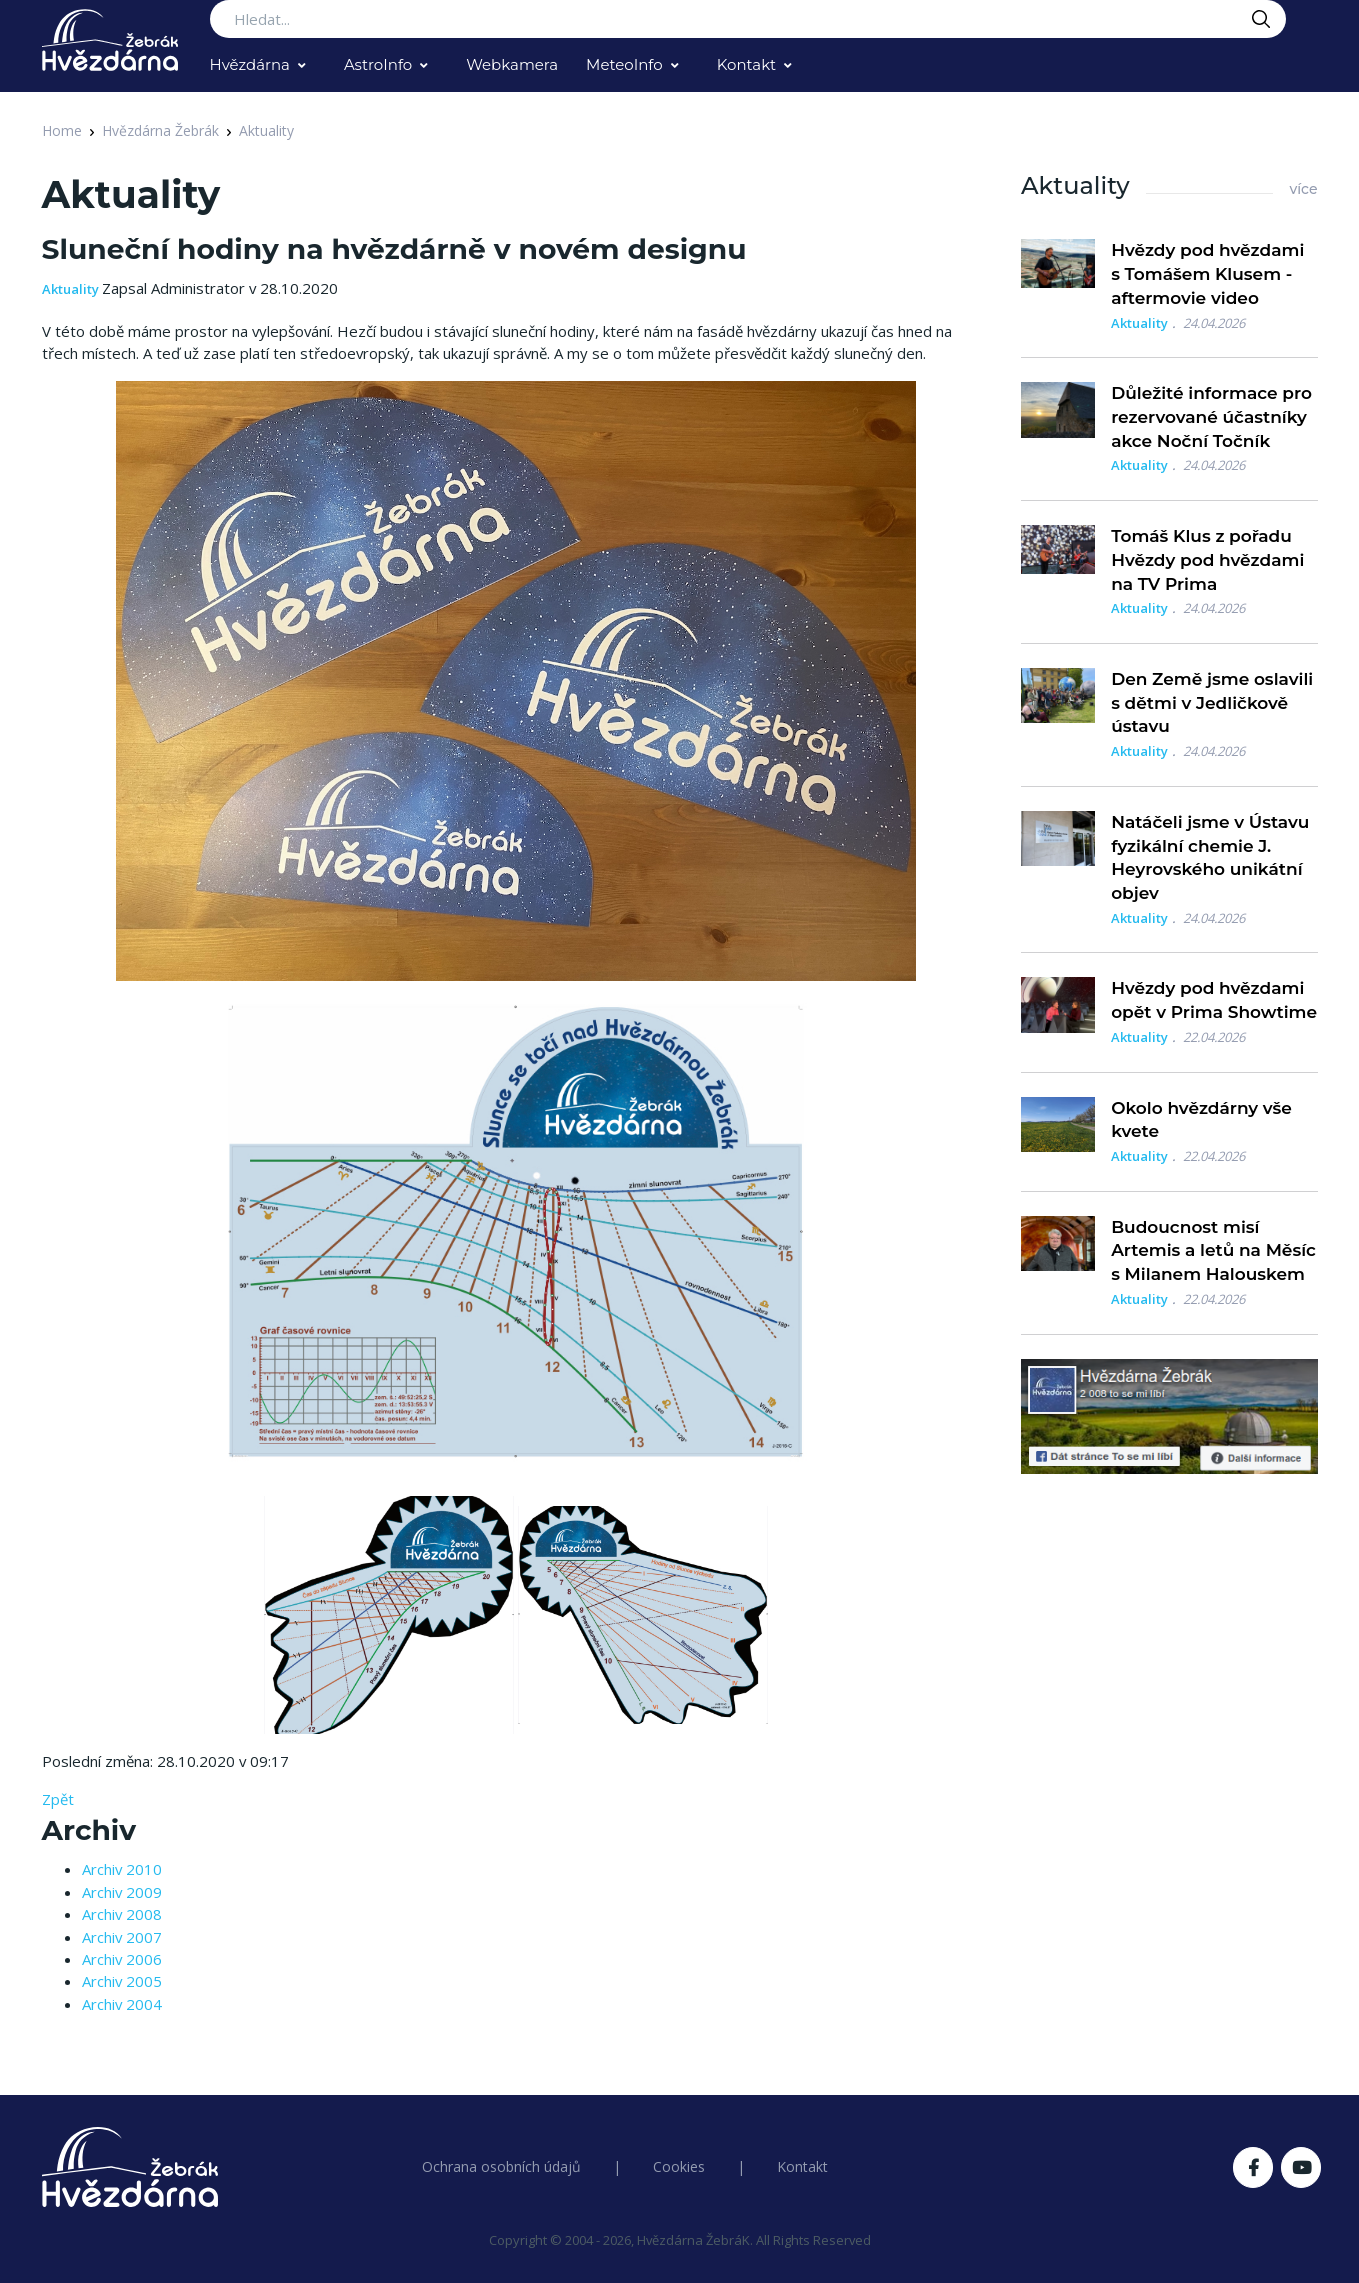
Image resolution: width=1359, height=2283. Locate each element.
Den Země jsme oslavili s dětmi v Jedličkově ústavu (1212, 703)
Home (62, 130)
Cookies (679, 2166)
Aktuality (266, 130)
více (1303, 189)
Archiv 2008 (122, 1914)
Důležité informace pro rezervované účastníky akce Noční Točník (1211, 417)
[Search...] (748, 19)
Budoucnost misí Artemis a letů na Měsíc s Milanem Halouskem (1213, 1251)
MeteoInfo (624, 64)
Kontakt (747, 64)
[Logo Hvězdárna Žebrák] (110, 40)
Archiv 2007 (122, 1937)
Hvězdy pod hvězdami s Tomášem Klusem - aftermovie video (1207, 274)
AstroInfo (378, 64)
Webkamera (512, 64)
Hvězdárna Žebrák (160, 130)
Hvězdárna (250, 64)
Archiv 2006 (122, 1959)
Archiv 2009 (122, 1892)
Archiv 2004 (122, 2004)
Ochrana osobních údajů (501, 2166)
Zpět (58, 1799)
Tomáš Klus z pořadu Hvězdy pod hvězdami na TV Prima (1207, 560)
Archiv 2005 (122, 1981)
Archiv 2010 (122, 1869)
